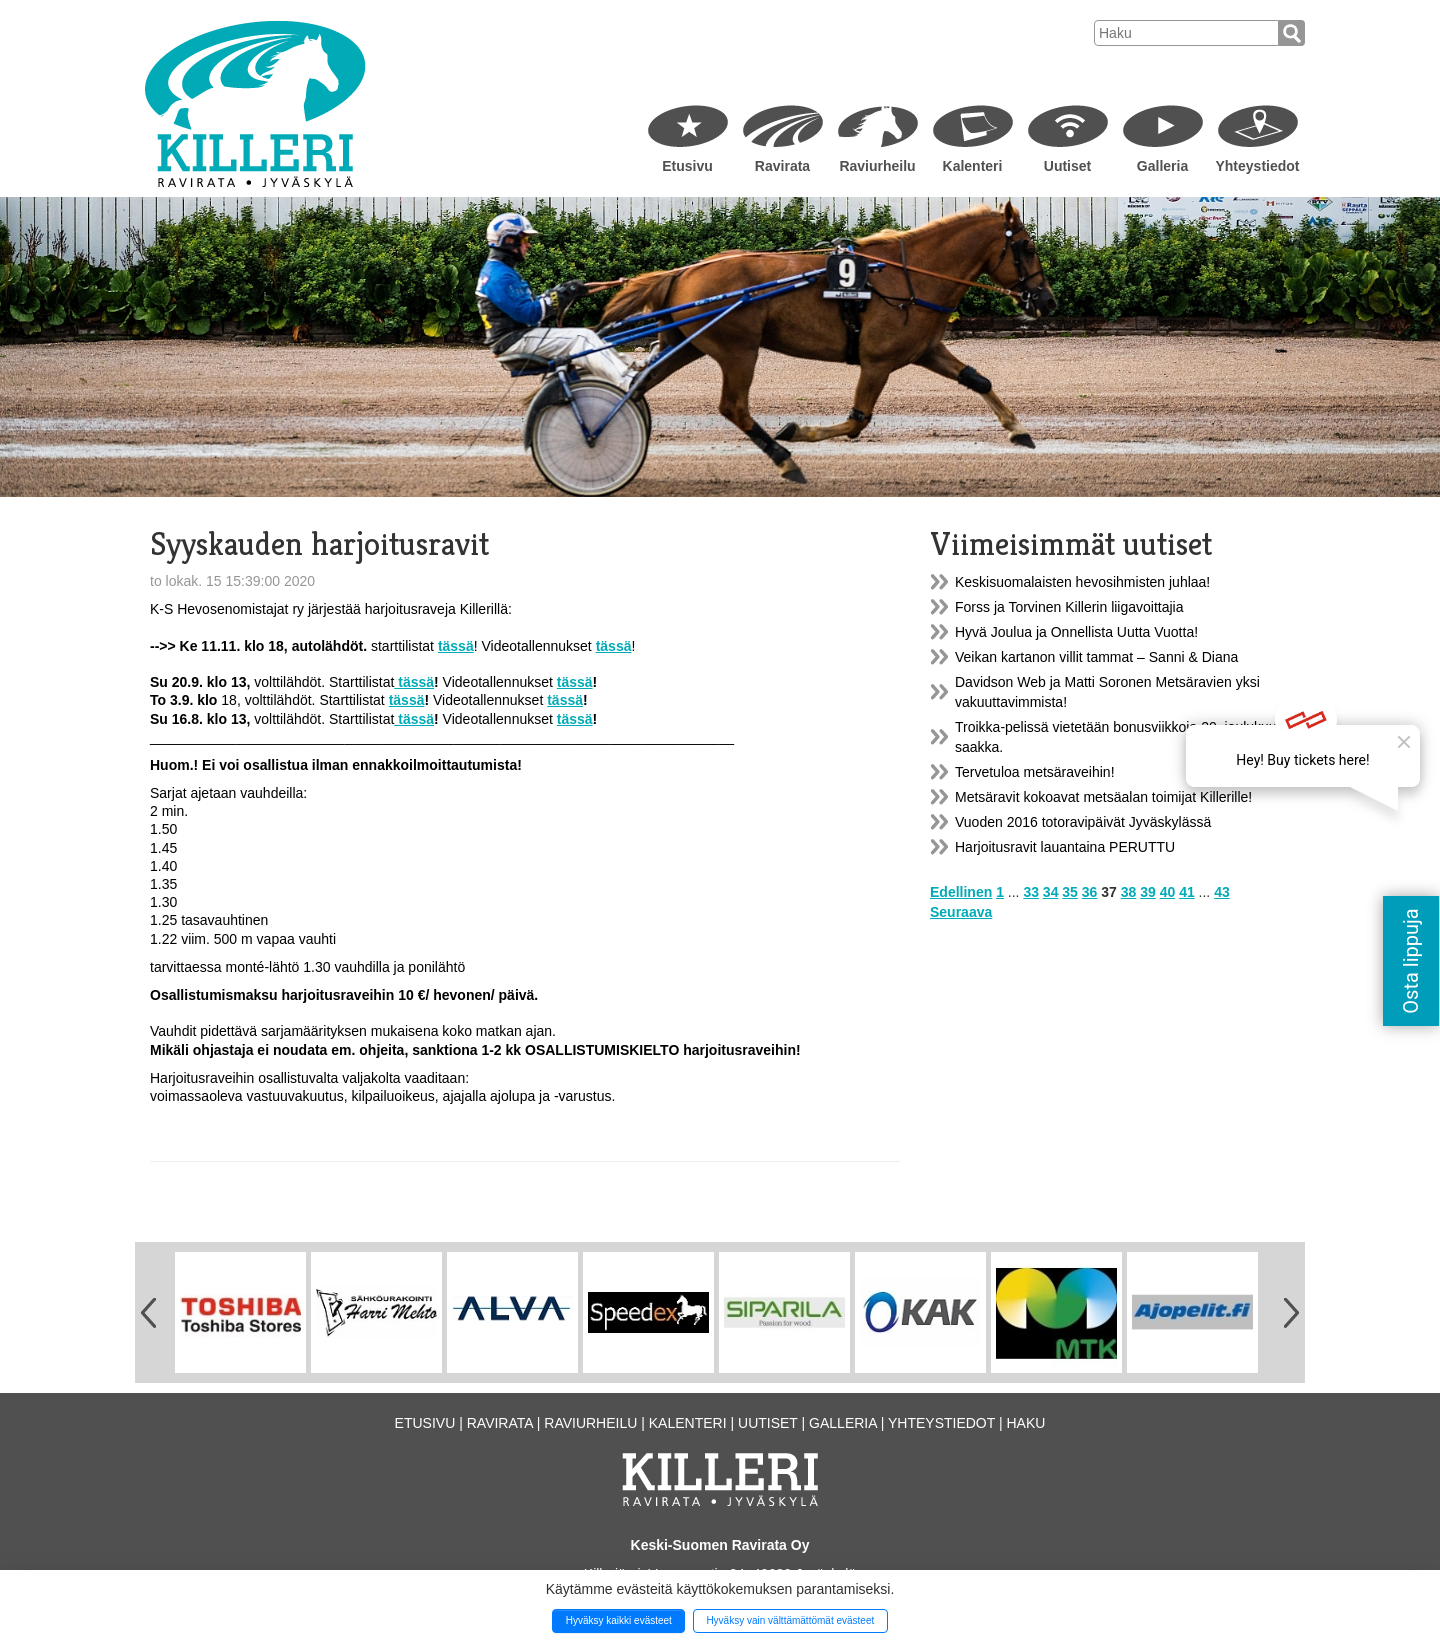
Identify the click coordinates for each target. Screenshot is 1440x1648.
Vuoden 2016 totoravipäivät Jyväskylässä (1083, 822)
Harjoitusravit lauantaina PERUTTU (1065, 847)
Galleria (1162, 166)
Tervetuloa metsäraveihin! (1035, 772)
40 (1168, 892)
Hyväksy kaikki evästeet (619, 1620)
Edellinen (961, 892)
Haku (1025, 1423)
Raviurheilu (877, 166)
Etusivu (687, 166)
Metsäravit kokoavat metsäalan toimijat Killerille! (1103, 797)
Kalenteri (973, 166)
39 (1148, 892)
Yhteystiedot (1257, 166)
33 (1031, 892)
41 (1187, 892)
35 (1070, 892)
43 (1222, 892)
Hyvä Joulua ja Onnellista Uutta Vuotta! (1076, 632)
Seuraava (961, 912)
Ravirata (782, 166)
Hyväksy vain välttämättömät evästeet (790, 1620)
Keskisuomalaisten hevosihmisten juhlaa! (1082, 582)
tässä (414, 682)
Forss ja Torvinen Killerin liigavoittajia (1069, 607)
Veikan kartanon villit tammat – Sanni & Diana (1096, 657)
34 (1051, 892)
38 (1129, 892)
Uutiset (1067, 166)
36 (1090, 892)
